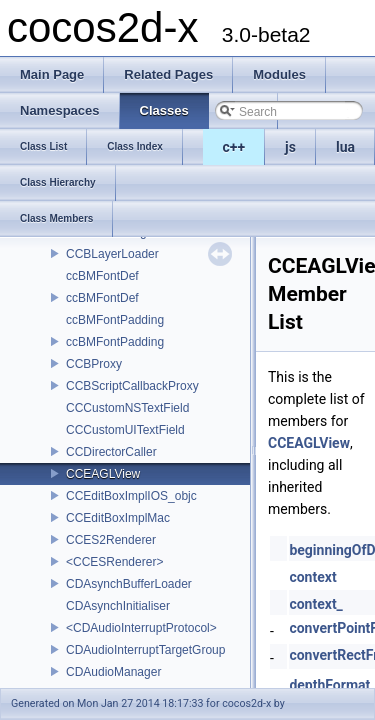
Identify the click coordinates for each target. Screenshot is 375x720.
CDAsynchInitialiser (118, 606)
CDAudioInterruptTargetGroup (145, 650)
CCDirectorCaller (111, 452)
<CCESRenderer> (114, 562)
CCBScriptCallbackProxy (132, 386)
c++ (234, 147)
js (290, 147)
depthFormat (329, 685)
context (312, 577)
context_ (315, 604)
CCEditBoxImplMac (118, 518)
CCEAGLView (103, 474)
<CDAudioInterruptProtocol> (141, 628)
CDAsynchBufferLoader (129, 584)
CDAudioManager (113, 672)
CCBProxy (94, 364)
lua (345, 147)
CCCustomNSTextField (127, 408)
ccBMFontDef (102, 276)
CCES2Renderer (111, 540)
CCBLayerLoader (112, 254)
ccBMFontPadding (115, 320)
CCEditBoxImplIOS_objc (131, 496)
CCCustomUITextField (125, 430)
